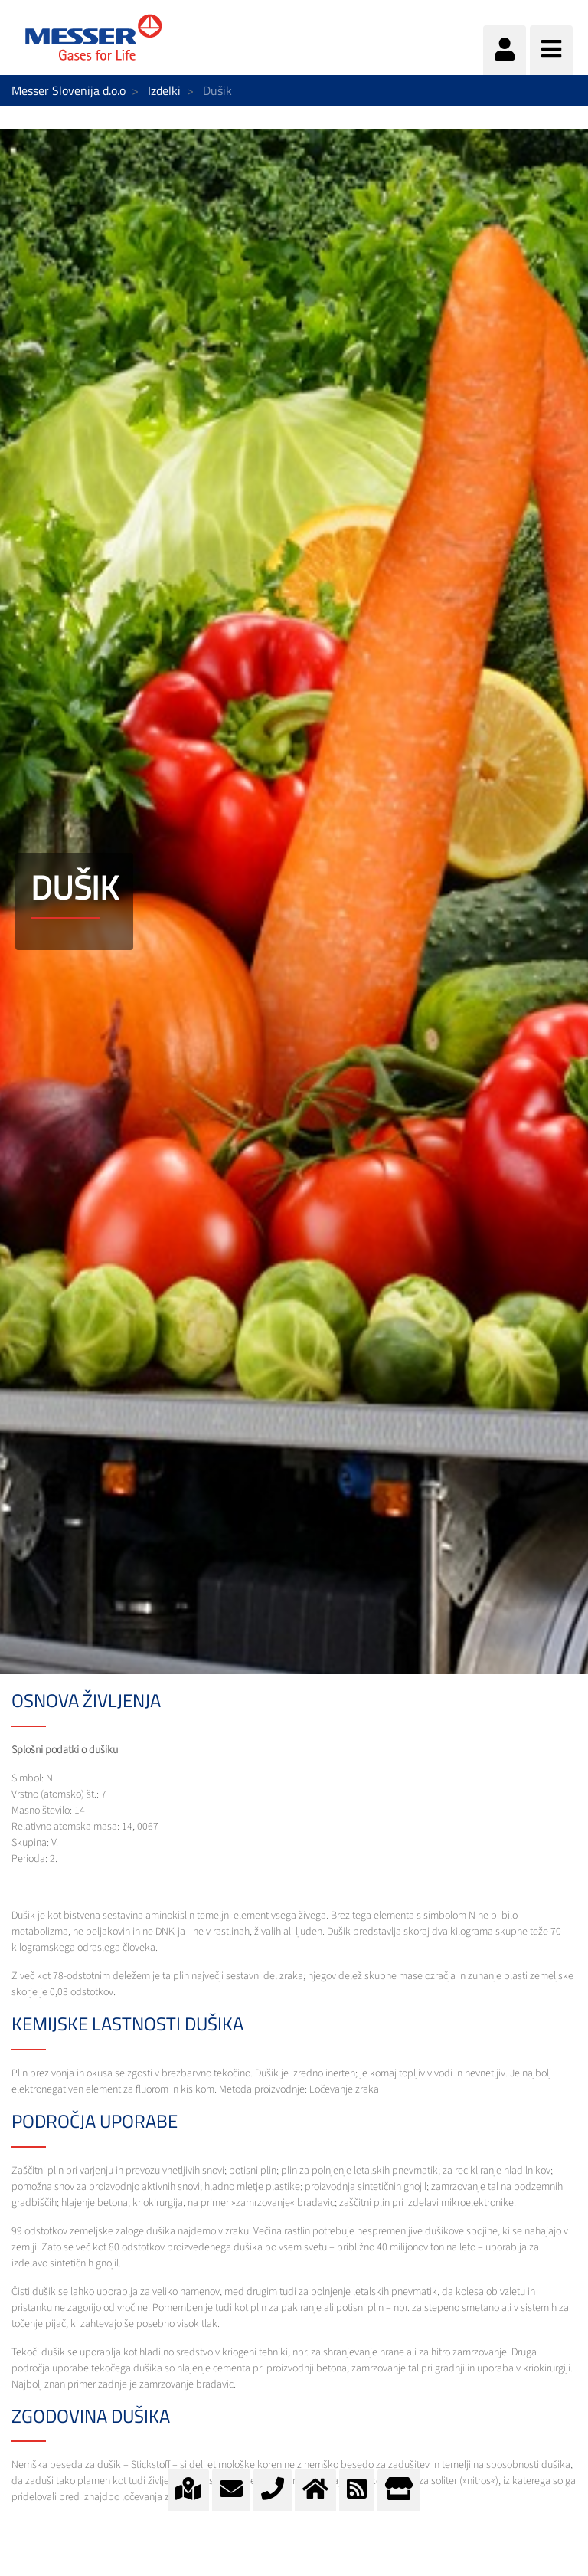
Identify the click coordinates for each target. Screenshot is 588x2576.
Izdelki (164, 90)
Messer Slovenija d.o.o (68, 90)
